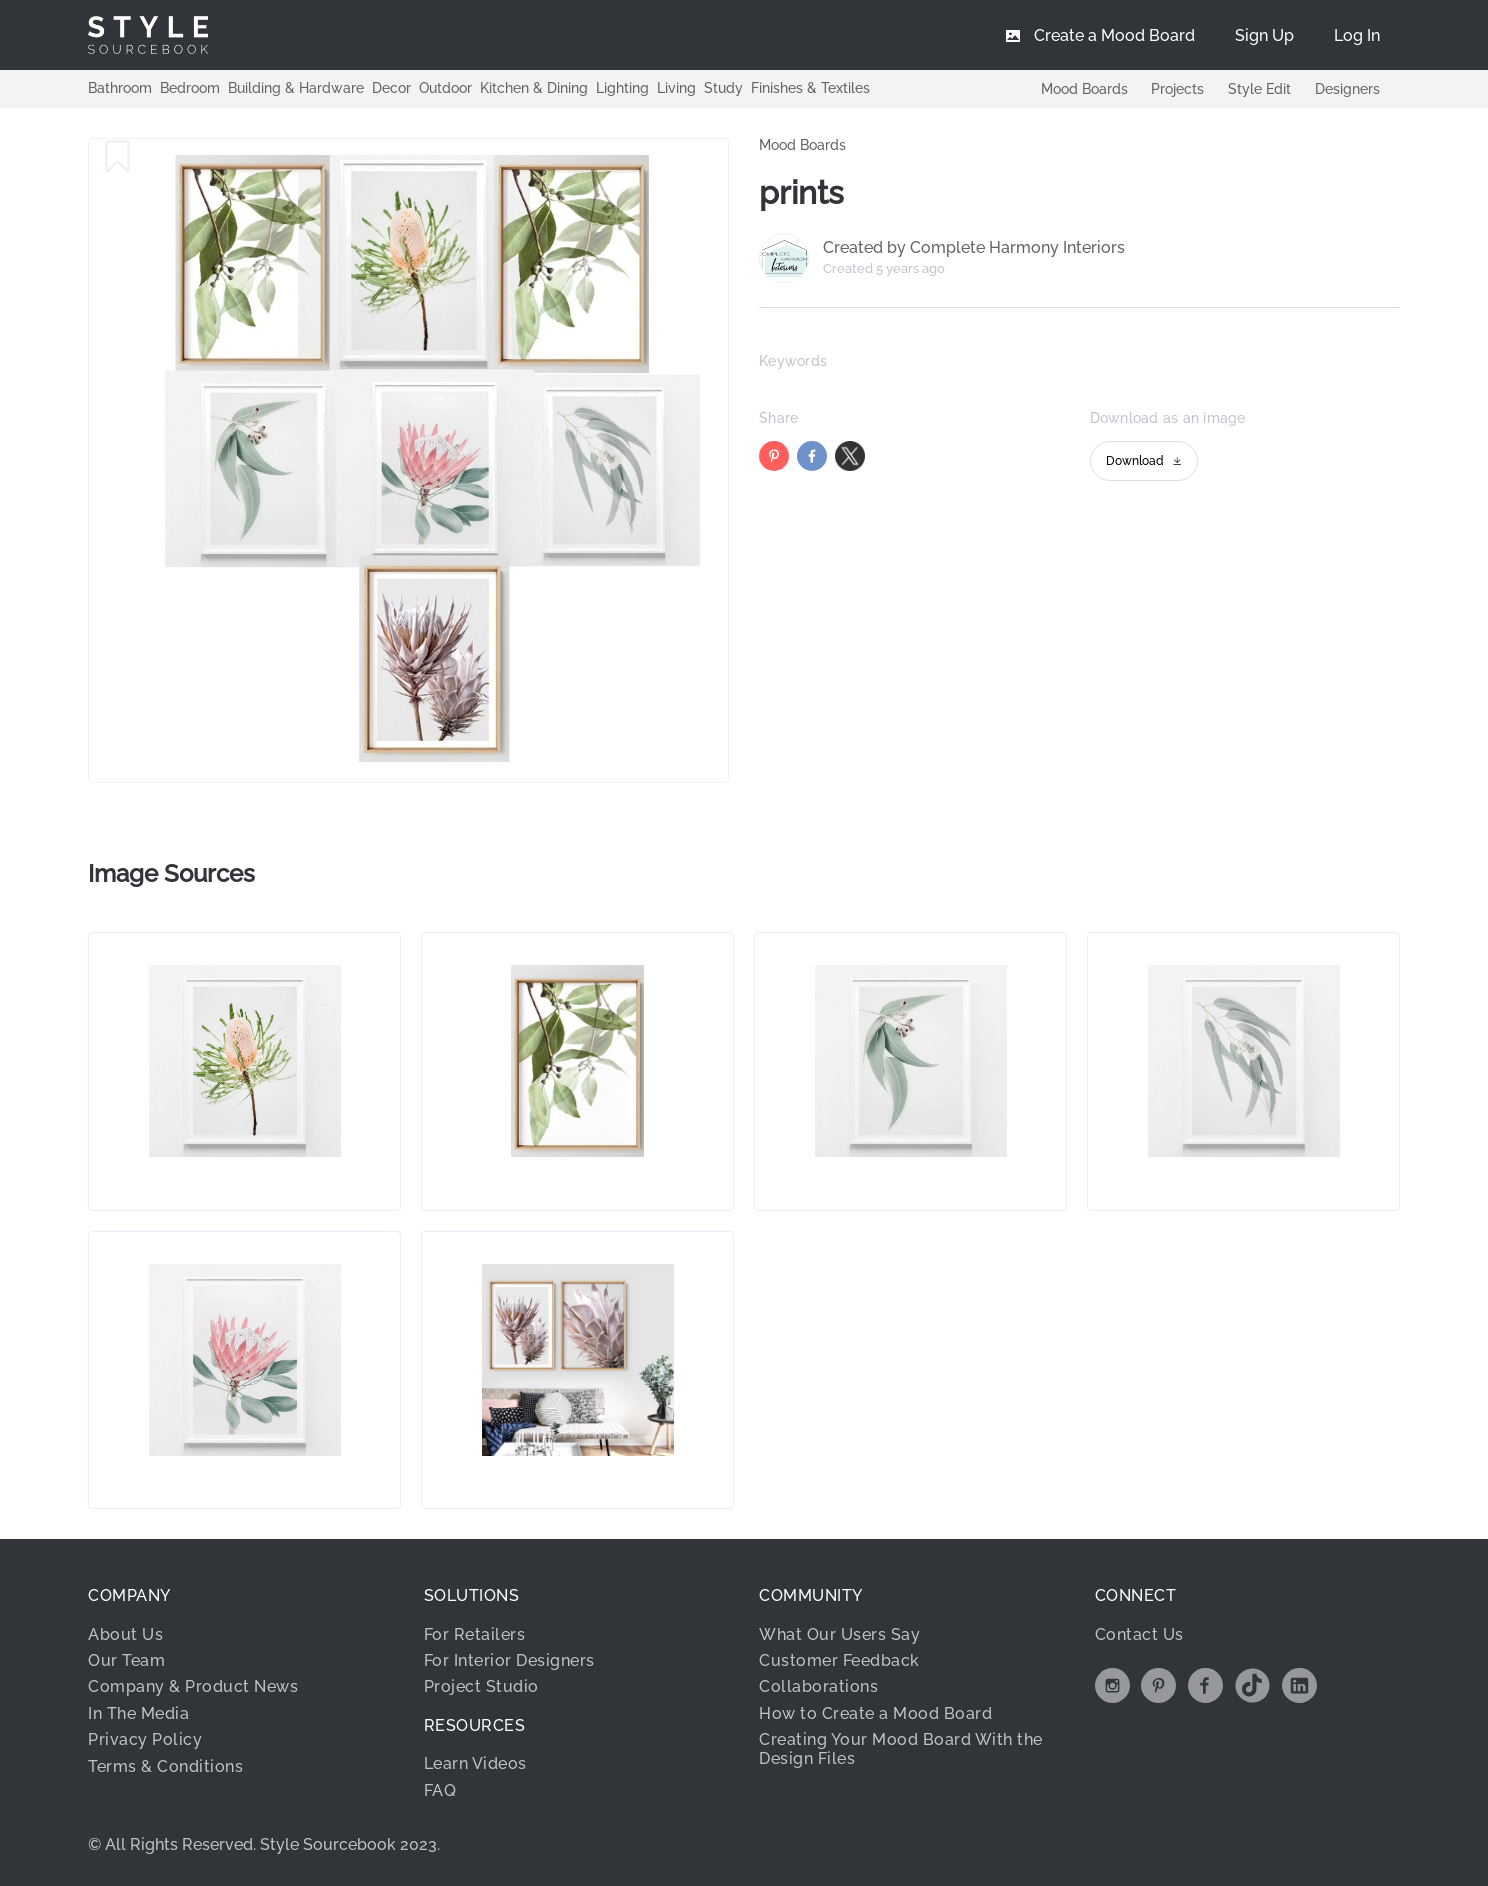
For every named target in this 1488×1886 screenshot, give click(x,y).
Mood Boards (1083, 89)
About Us (125, 1634)
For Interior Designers (509, 1660)
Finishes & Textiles (810, 88)
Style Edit (1259, 89)
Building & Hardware (296, 88)
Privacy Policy (145, 1739)
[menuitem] (1357, 35)
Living (676, 88)
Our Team (126, 1660)
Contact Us (1139, 1634)
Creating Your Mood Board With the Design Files (901, 1748)
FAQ (440, 1790)
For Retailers (475, 1634)
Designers (1347, 89)
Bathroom (120, 88)
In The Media (138, 1713)
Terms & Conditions (165, 1766)
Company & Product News (193, 1686)
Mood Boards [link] (802, 145)
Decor (391, 88)
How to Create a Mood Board (875, 1713)
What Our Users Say (839, 1634)
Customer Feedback (839, 1660)
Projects (1177, 89)
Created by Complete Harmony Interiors (974, 248)
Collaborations (818, 1686)
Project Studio (481, 1686)
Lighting (622, 88)
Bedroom (190, 88)
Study (723, 88)
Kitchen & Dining (534, 88)
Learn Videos (475, 1763)
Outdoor (445, 88)
